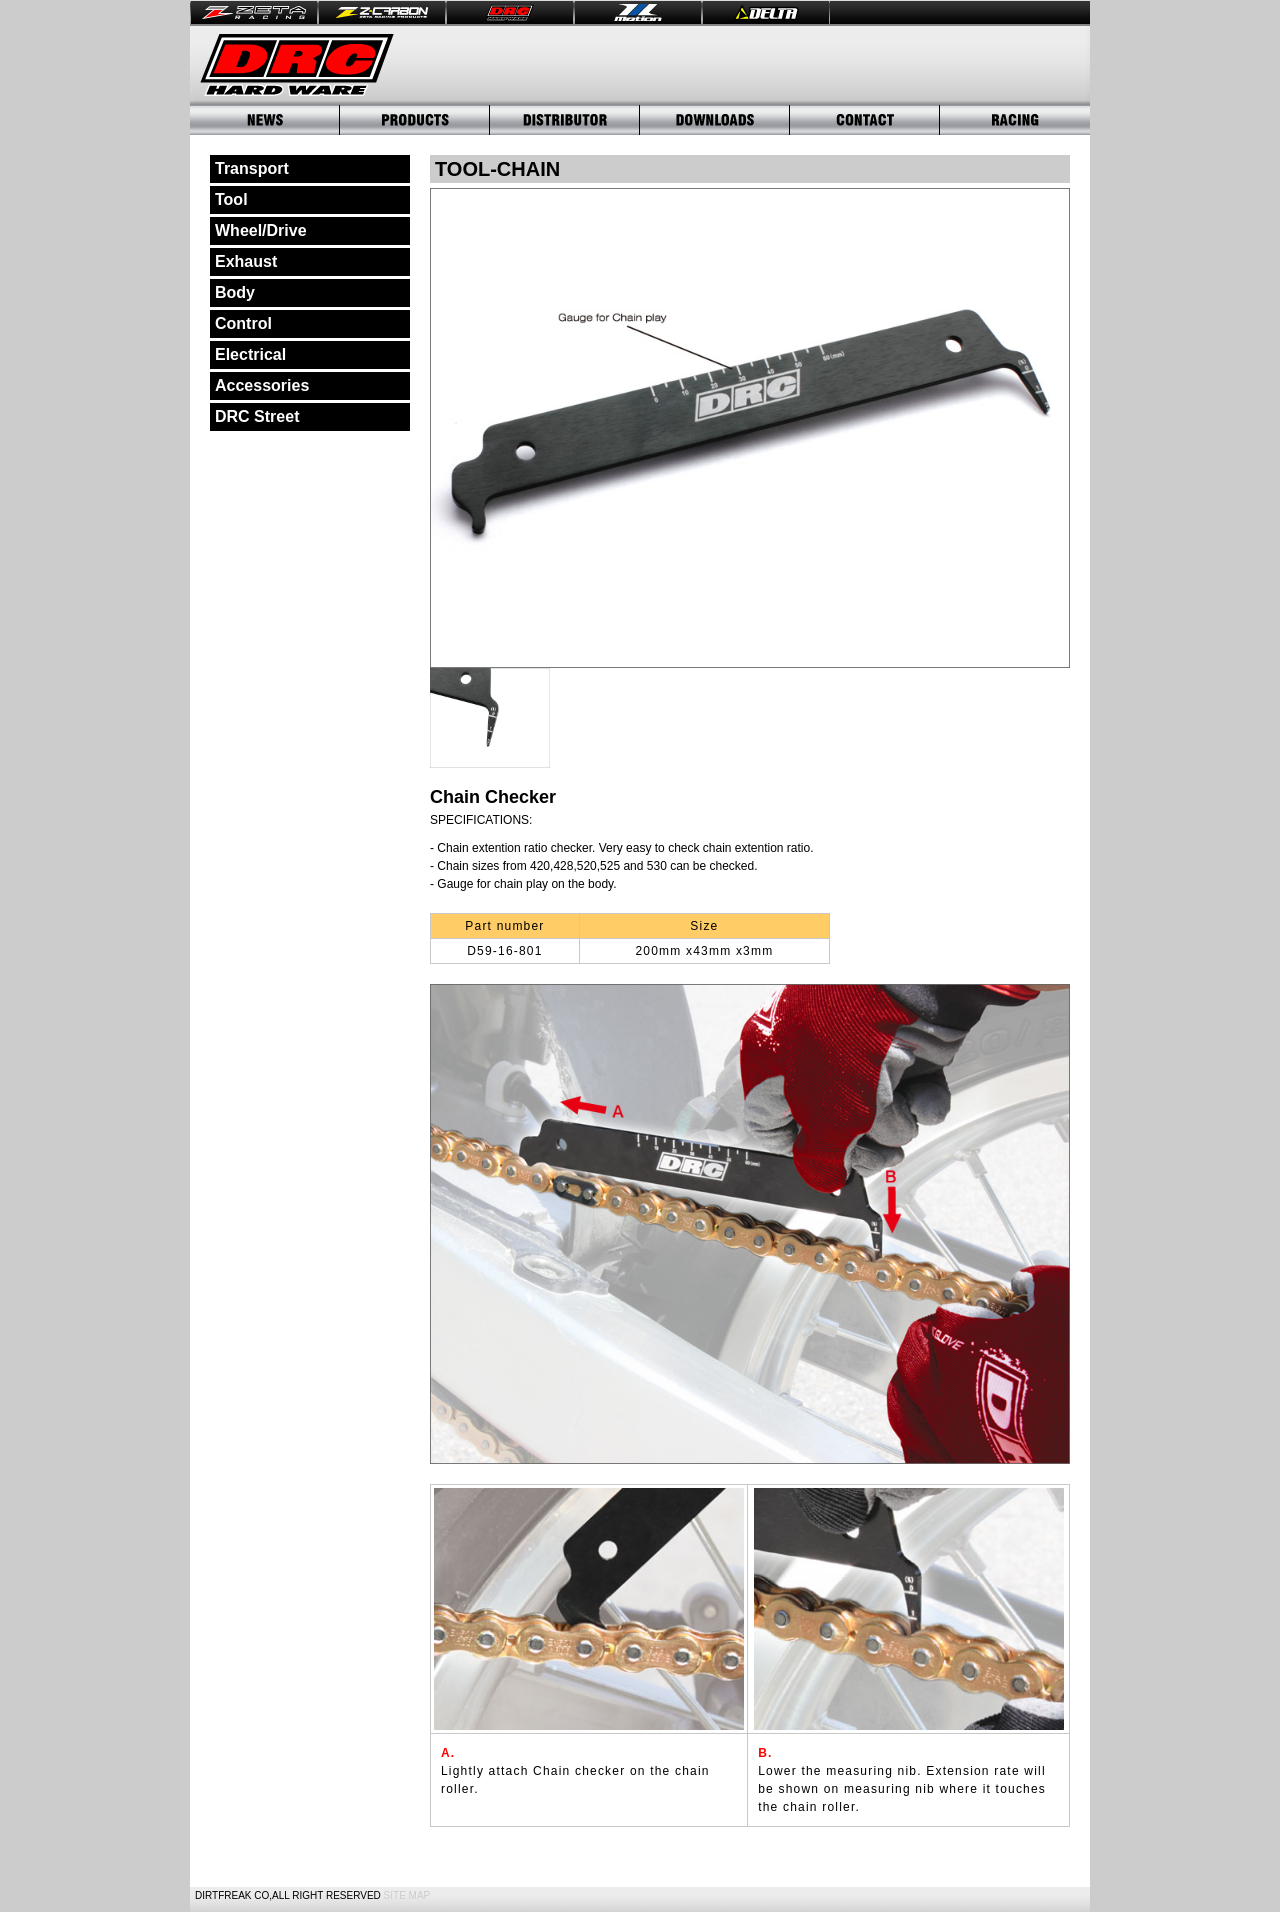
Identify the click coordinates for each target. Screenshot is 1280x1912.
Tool (231, 199)
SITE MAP (407, 1895)
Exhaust (246, 261)
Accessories (262, 385)
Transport (252, 168)
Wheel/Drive (261, 230)
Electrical (250, 354)
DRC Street (257, 416)
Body (235, 292)
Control (243, 323)
